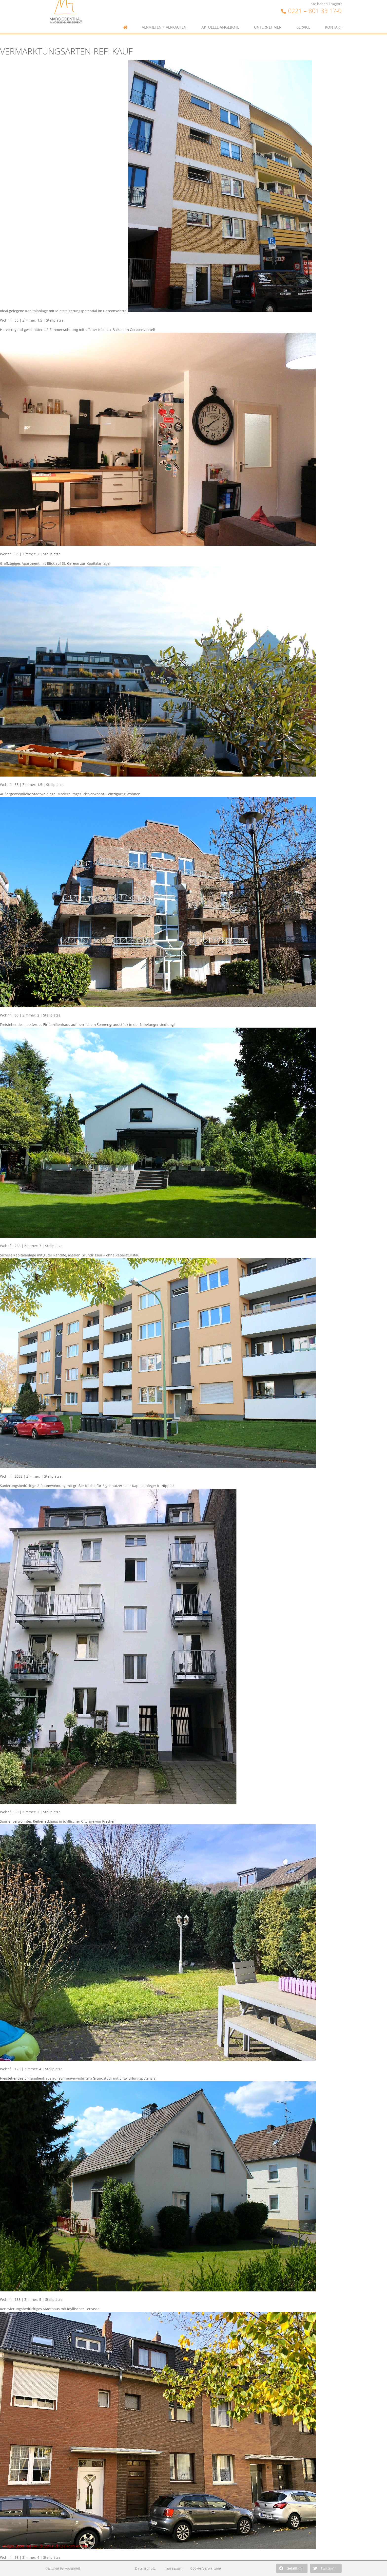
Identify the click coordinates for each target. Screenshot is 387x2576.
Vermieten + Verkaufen (164, 21)
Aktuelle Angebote (220, 21)
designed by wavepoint (62, 2568)
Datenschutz (145, 2568)
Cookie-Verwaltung (205, 2568)
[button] (292, 2568)
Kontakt (333, 21)
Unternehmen (268, 21)
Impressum (173, 2568)
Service (303, 21)
